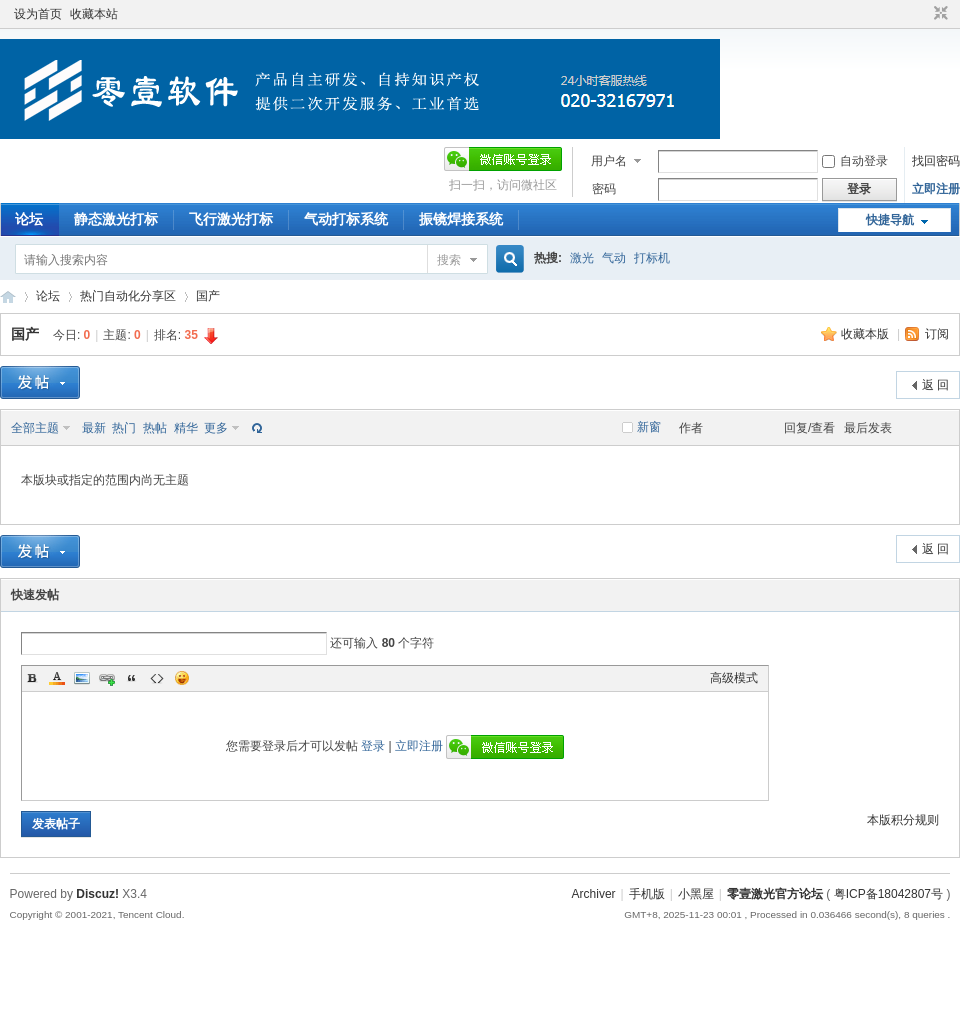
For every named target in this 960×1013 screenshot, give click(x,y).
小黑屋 (696, 894)
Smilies (182, 678)
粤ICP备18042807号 (888, 894)
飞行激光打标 (231, 219)
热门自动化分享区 (128, 296)
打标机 (652, 258)
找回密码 (936, 161)
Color (57, 678)
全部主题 (35, 428)
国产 (208, 296)
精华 (186, 428)
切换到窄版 (938, 14)
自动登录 (855, 161)
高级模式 (734, 678)
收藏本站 (94, 14)
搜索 (449, 260)
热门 (124, 428)
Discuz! (97, 894)
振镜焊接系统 (461, 219)
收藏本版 (866, 334)
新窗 (649, 427)
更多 (216, 428)
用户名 (609, 161)
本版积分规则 (903, 820)
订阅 (937, 334)
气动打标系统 (346, 219)
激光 (582, 258)
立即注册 (936, 189)
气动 (614, 258)
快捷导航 (890, 220)
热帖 (155, 428)
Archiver (594, 894)
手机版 (647, 894)
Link (107, 678)
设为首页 (38, 14)
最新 (94, 428)
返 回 (935, 385)
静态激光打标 (116, 219)
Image (82, 678)
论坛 (29, 219)
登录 (373, 746)
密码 (604, 189)
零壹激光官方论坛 (8, 296)
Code (157, 678)
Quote (132, 678)
